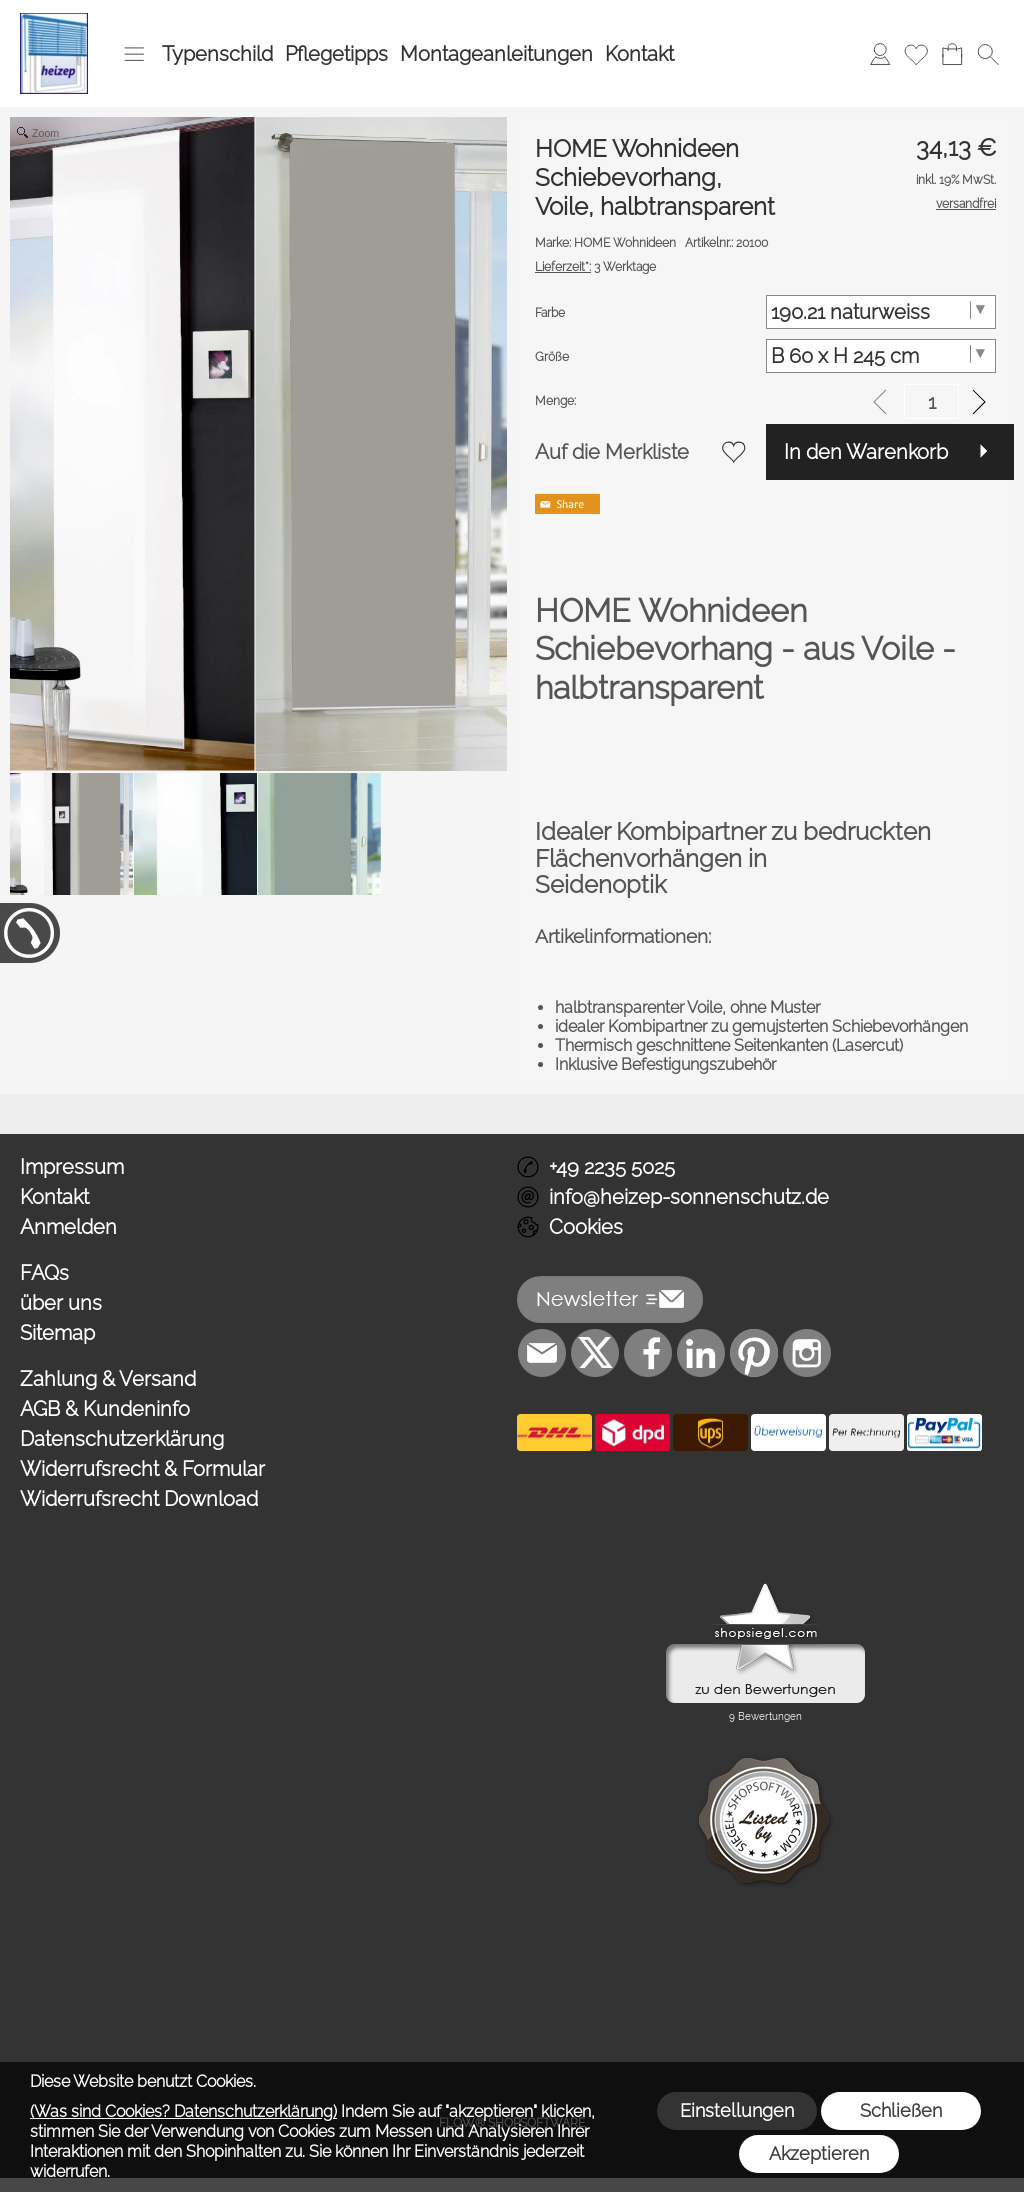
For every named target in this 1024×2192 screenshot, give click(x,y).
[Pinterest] (754, 1353)
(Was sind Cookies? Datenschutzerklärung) (183, 2111)
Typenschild (217, 54)
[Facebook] (648, 1353)
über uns (61, 1303)
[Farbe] (881, 312)
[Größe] (881, 356)
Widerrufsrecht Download (139, 1499)
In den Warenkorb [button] (866, 452)
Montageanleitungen (496, 54)
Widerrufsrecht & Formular (142, 1469)
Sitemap (57, 1333)
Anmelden (68, 1227)
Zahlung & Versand (108, 1379)
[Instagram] (807, 1353)
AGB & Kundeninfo (105, 1409)
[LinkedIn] (701, 1353)
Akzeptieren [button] (819, 2153)
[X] (595, 1353)
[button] (134, 54)
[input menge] (931, 401)
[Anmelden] (880, 54)
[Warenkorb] (952, 54)
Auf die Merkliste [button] (612, 452)
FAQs (44, 1273)
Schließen (901, 2110)
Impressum (72, 1167)
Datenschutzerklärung (122, 1439)
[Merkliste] (916, 54)
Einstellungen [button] (737, 2110)
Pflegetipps (336, 54)
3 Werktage (595, 267)
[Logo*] (54, 21)
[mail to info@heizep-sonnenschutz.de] (542, 1353)
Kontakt (639, 54)
